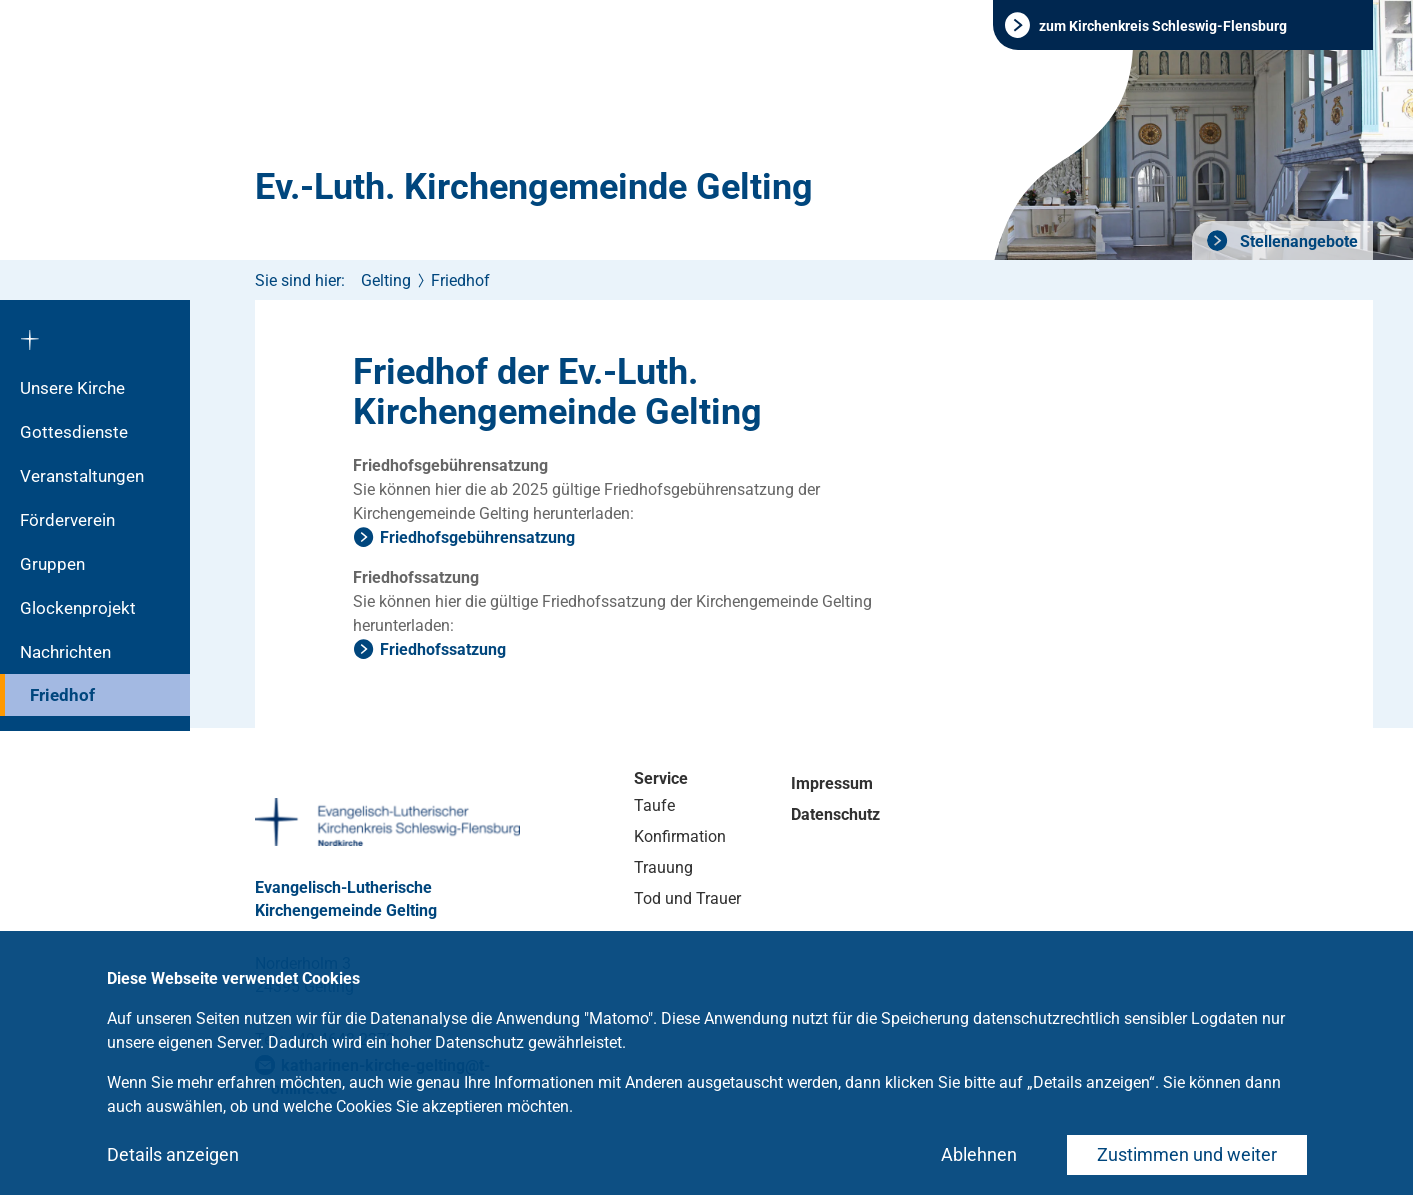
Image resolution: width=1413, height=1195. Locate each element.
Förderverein (67, 520)
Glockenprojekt (78, 608)
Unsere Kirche (72, 388)
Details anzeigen (173, 1154)
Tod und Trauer (687, 898)
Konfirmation (680, 836)
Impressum (832, 783)
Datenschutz (835, 814)
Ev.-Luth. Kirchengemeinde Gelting (534, 187)
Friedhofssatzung (443, 649)
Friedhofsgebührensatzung (477, 537)
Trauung (663, 867)
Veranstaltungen (82, 476)
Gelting (386, 280)
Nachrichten (65, 652)
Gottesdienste (74, 432)
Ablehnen (979, 1154)
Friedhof (62, 695)
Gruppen (52, 564)
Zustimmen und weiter (1187, 1154)
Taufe (654, 805)
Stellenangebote (1297, 241)
